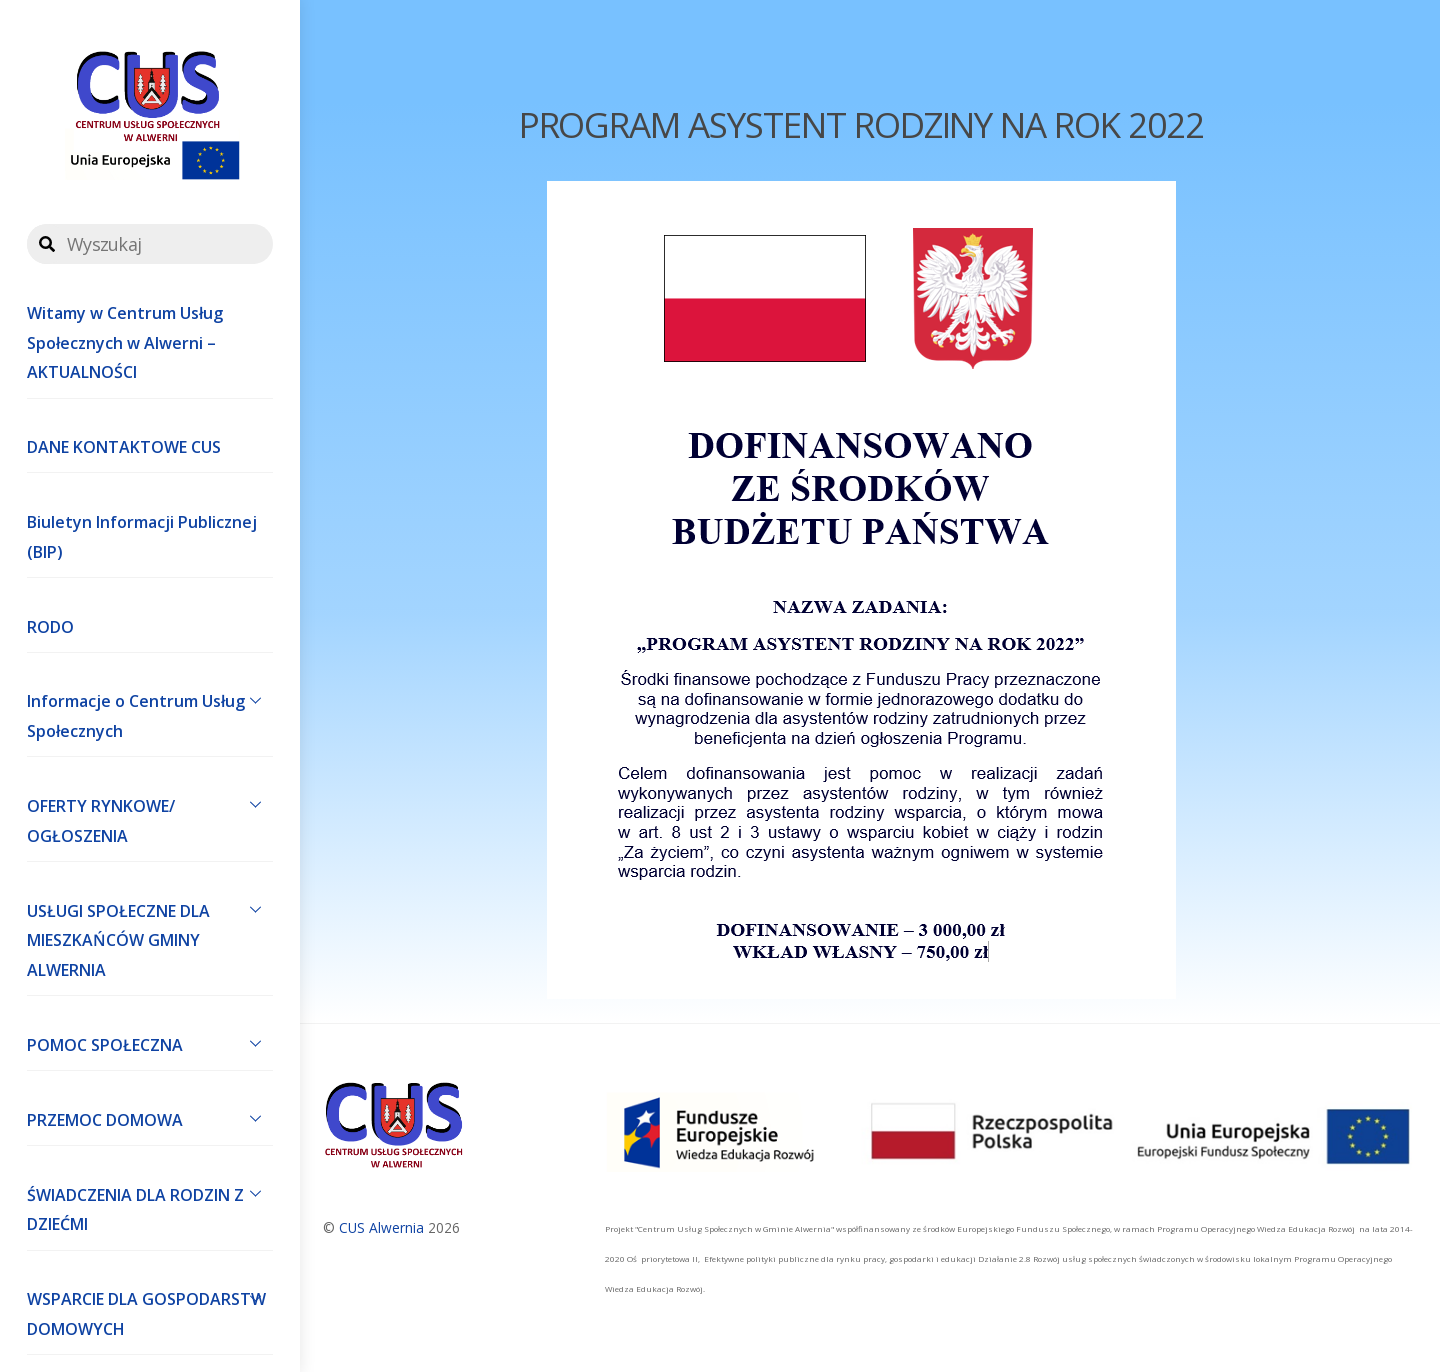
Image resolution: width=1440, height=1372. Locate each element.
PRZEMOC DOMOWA (150, 1118)
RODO (50, 627)
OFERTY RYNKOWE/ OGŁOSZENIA (150, 816)
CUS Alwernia (381, 1227)
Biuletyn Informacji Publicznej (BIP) (142, 537)
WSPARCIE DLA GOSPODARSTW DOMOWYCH (150, 1310)
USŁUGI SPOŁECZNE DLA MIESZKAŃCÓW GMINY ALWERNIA (150, 936)
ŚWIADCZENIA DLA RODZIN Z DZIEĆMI (150, 1205)
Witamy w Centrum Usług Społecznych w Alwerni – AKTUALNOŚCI (125, 342)
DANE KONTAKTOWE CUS (124, 447)
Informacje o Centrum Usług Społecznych (150, 712)
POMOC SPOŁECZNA (150, 1043)
